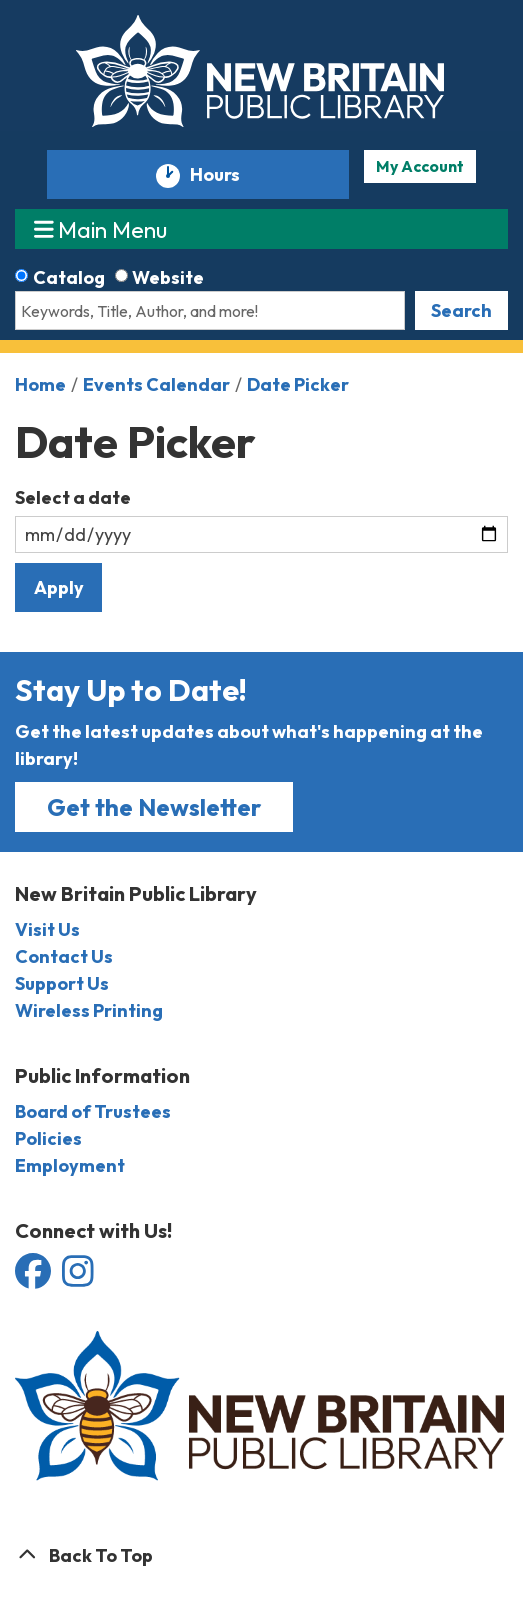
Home (40, 384)
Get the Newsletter (154, 807)
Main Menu (101, 228)
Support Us (62, 983)
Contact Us (64, 956)
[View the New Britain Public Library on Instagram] (78, 1277)
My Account (420, 166)
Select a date (73, 497)
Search (461, 310)
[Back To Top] (261, 1555)
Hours (224, 175)
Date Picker (298, 384)
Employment (70, 1165)
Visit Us (47, 929)
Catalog (69, 277)
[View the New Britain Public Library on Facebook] (34, 1277)
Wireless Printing (89, 1010)
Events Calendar (156, 384)
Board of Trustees (93, 1111)
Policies (48, 1138)
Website (168, 277)
